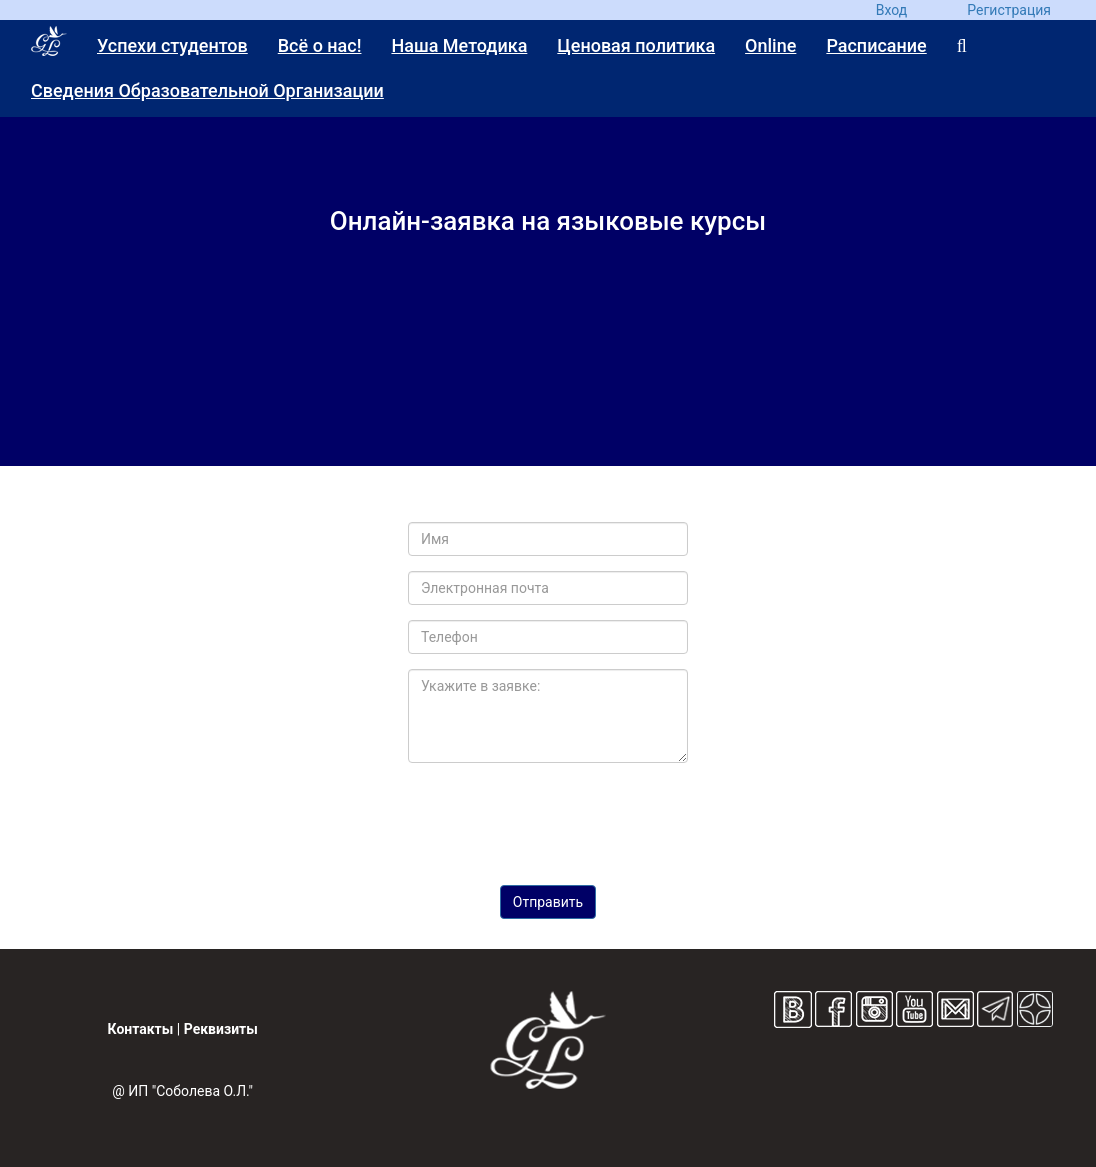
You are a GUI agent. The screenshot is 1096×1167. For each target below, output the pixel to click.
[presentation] (548, 817)
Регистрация (1009, 10)
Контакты (141, 1029)
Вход (891, 10)
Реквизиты (221, 1029)
